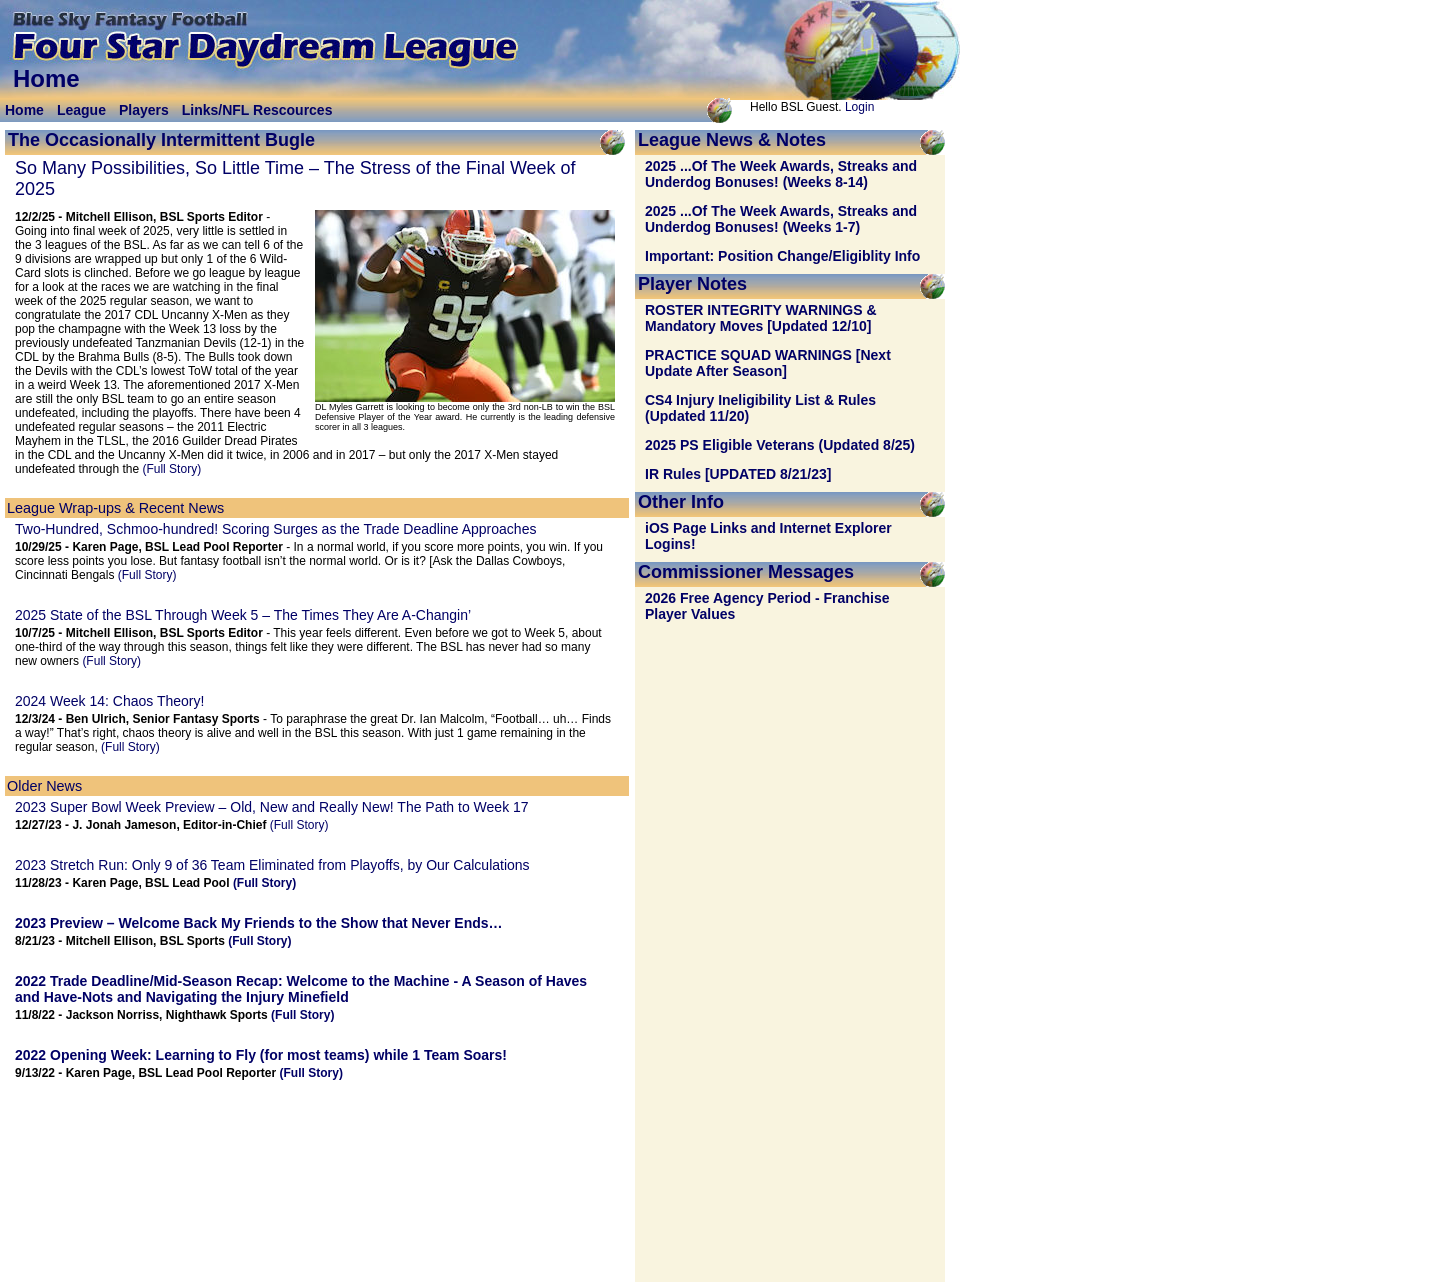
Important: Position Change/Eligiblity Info (782, 256)
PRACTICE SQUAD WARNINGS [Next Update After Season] (768, 363)
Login (859, 107)
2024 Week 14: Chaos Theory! (109, 701)
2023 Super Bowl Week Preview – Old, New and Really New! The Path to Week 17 (272, 807)
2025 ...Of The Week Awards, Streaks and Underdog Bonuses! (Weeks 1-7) (781, 219)
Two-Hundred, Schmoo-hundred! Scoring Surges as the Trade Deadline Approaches (275, 529)
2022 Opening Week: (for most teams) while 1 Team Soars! (261, 1055)
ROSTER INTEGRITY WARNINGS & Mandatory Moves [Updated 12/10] (761, 318)
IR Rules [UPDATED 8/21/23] (738, 474)
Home (24, 110)
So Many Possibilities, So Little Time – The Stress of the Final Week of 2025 (295, 178)
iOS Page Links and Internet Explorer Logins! (768, 536)
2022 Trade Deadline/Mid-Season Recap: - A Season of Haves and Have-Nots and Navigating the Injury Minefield (301, 989)
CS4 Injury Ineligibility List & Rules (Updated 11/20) (760, 408)
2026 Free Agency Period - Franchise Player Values (767, 606)
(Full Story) (171, 469)
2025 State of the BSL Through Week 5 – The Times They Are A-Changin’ (243, 615)
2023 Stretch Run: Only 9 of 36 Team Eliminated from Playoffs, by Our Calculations (272, 865)
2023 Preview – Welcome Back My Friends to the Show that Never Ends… (259, 923)
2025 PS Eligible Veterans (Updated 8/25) (780, 445)
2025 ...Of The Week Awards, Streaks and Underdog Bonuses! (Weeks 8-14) (781, 174)
